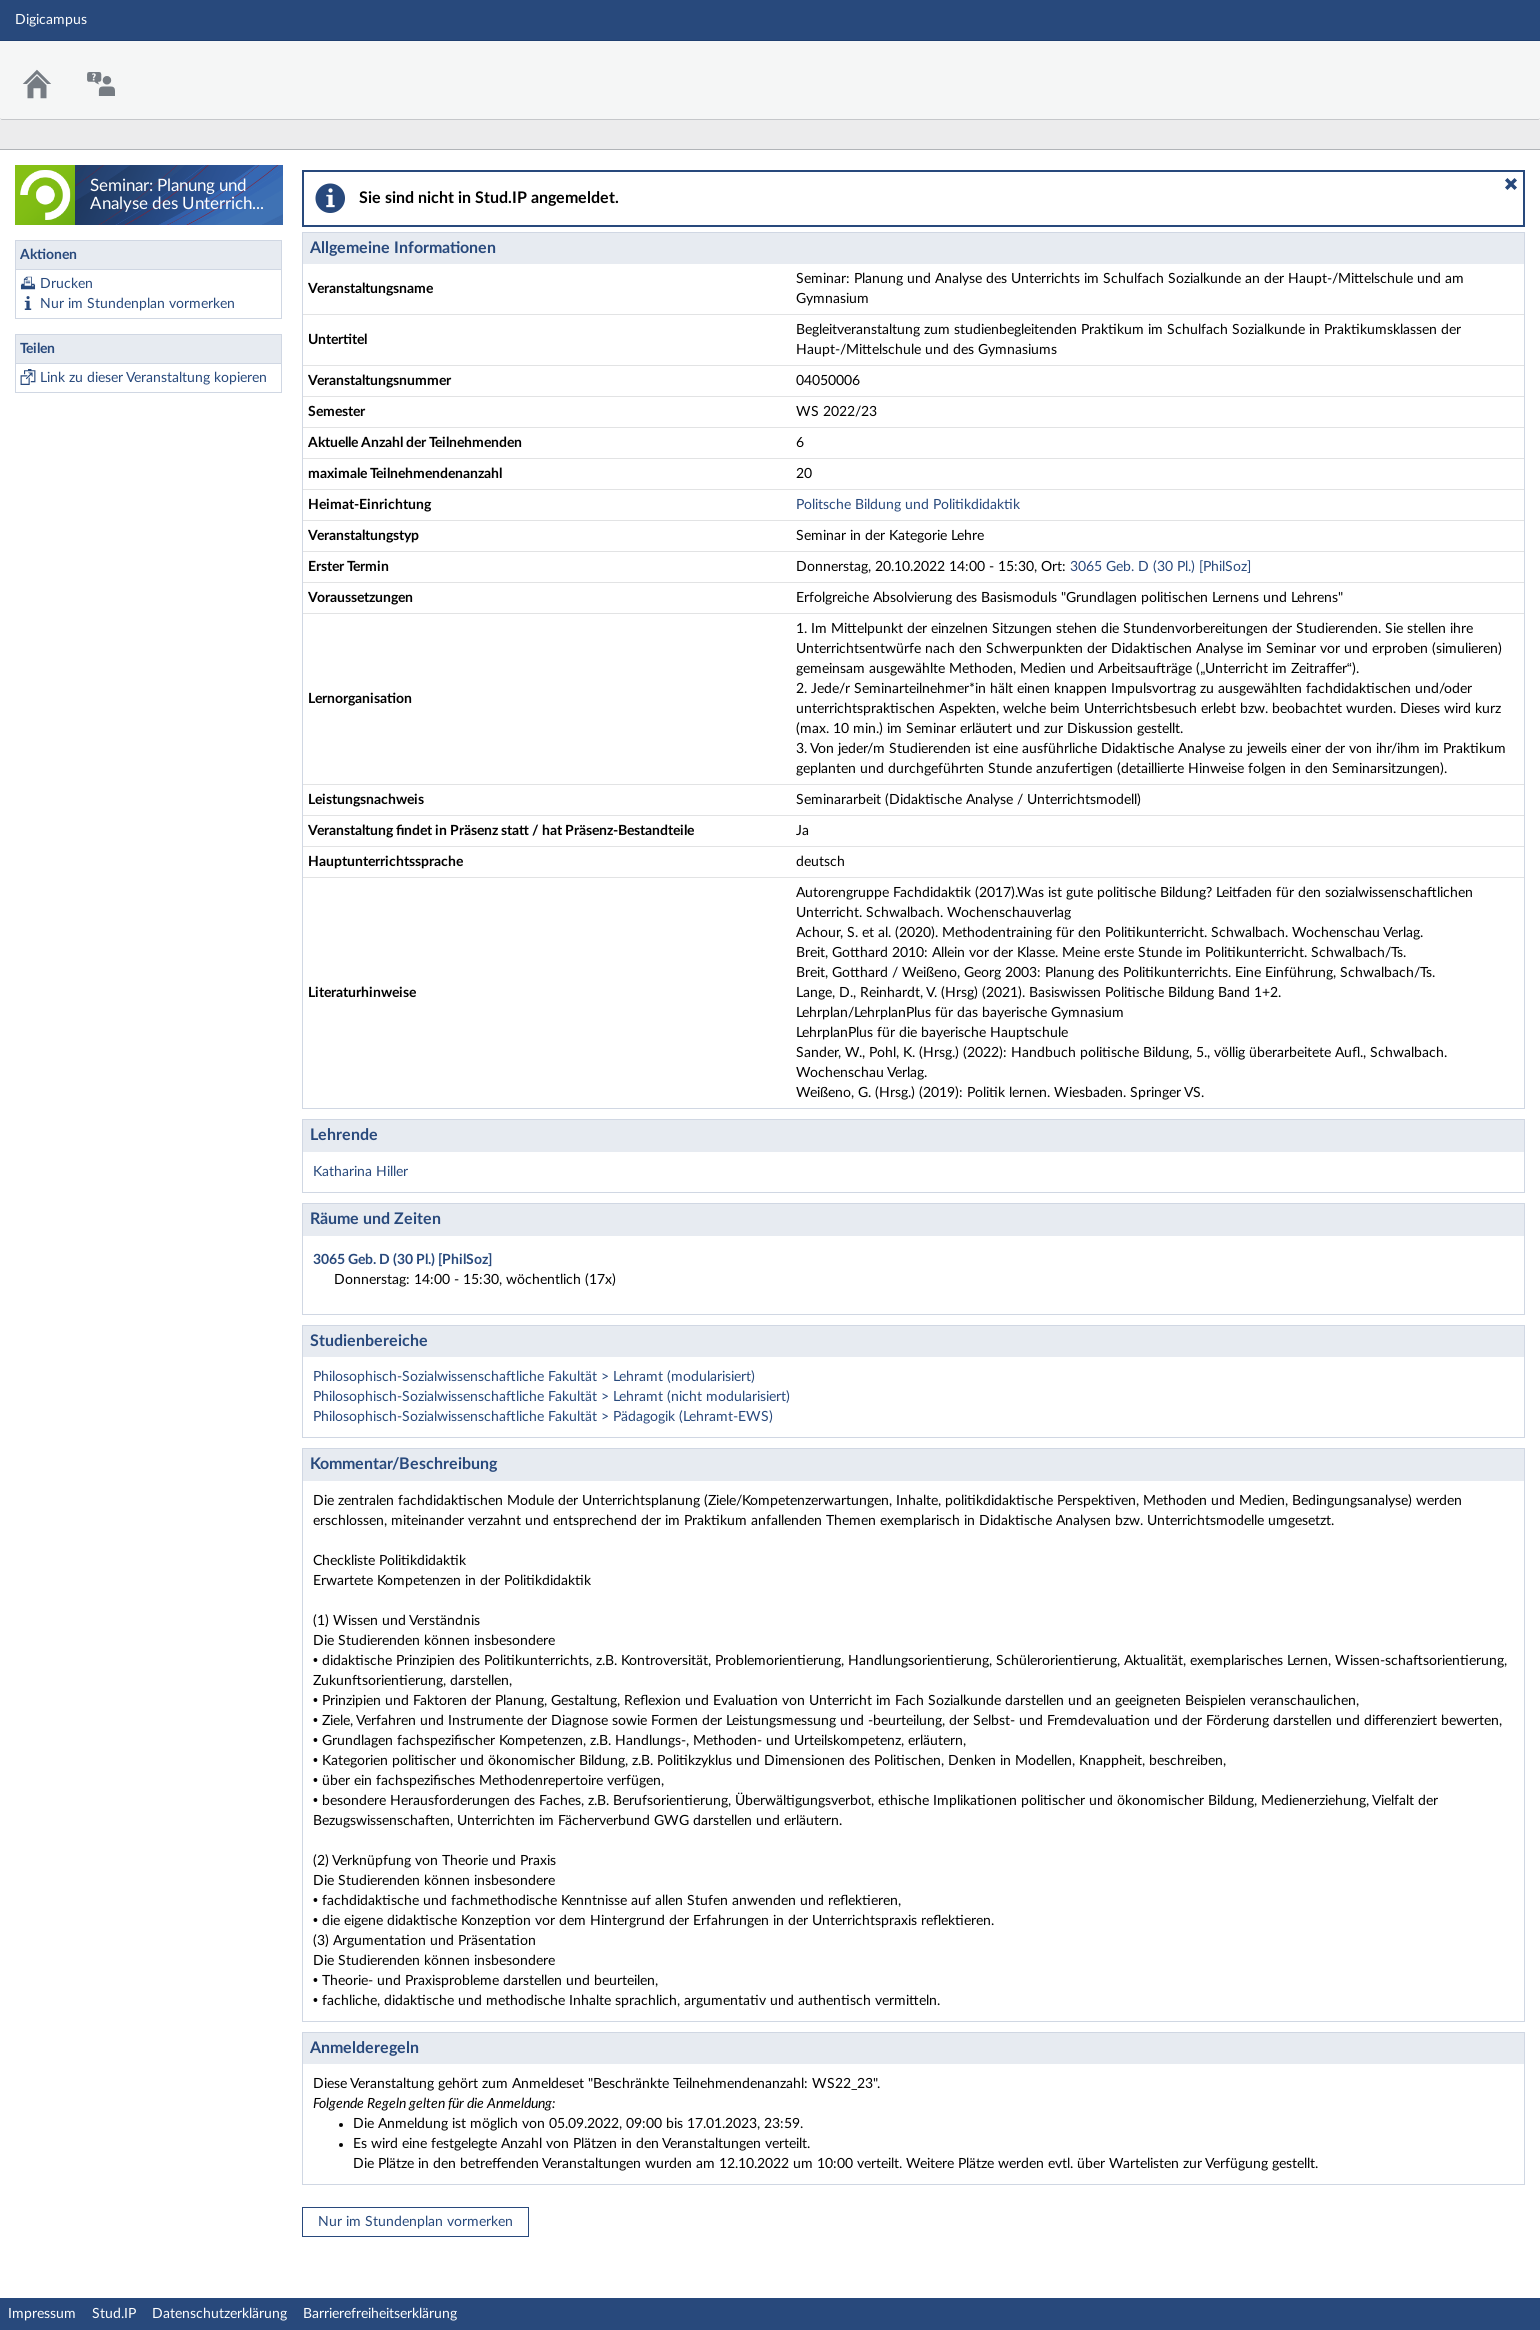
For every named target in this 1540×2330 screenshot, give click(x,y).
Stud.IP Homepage (1463, 67)
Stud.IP (114, 2314)
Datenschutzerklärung (219, 2314)
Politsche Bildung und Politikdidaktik (908, 505)
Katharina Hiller (360, 1172)
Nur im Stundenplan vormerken (137, 304)
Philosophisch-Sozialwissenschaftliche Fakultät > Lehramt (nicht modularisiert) (551, 1397)
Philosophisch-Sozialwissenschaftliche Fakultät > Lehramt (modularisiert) (534, 1377)
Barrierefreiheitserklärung (380, 2314)
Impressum (42, 2314)
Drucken (66, 284)
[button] (1511, 184)
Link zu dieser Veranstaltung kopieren (153, 378)
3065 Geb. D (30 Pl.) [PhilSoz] (1160, 567)
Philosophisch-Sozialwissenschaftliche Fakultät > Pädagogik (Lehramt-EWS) (543, 1417)
